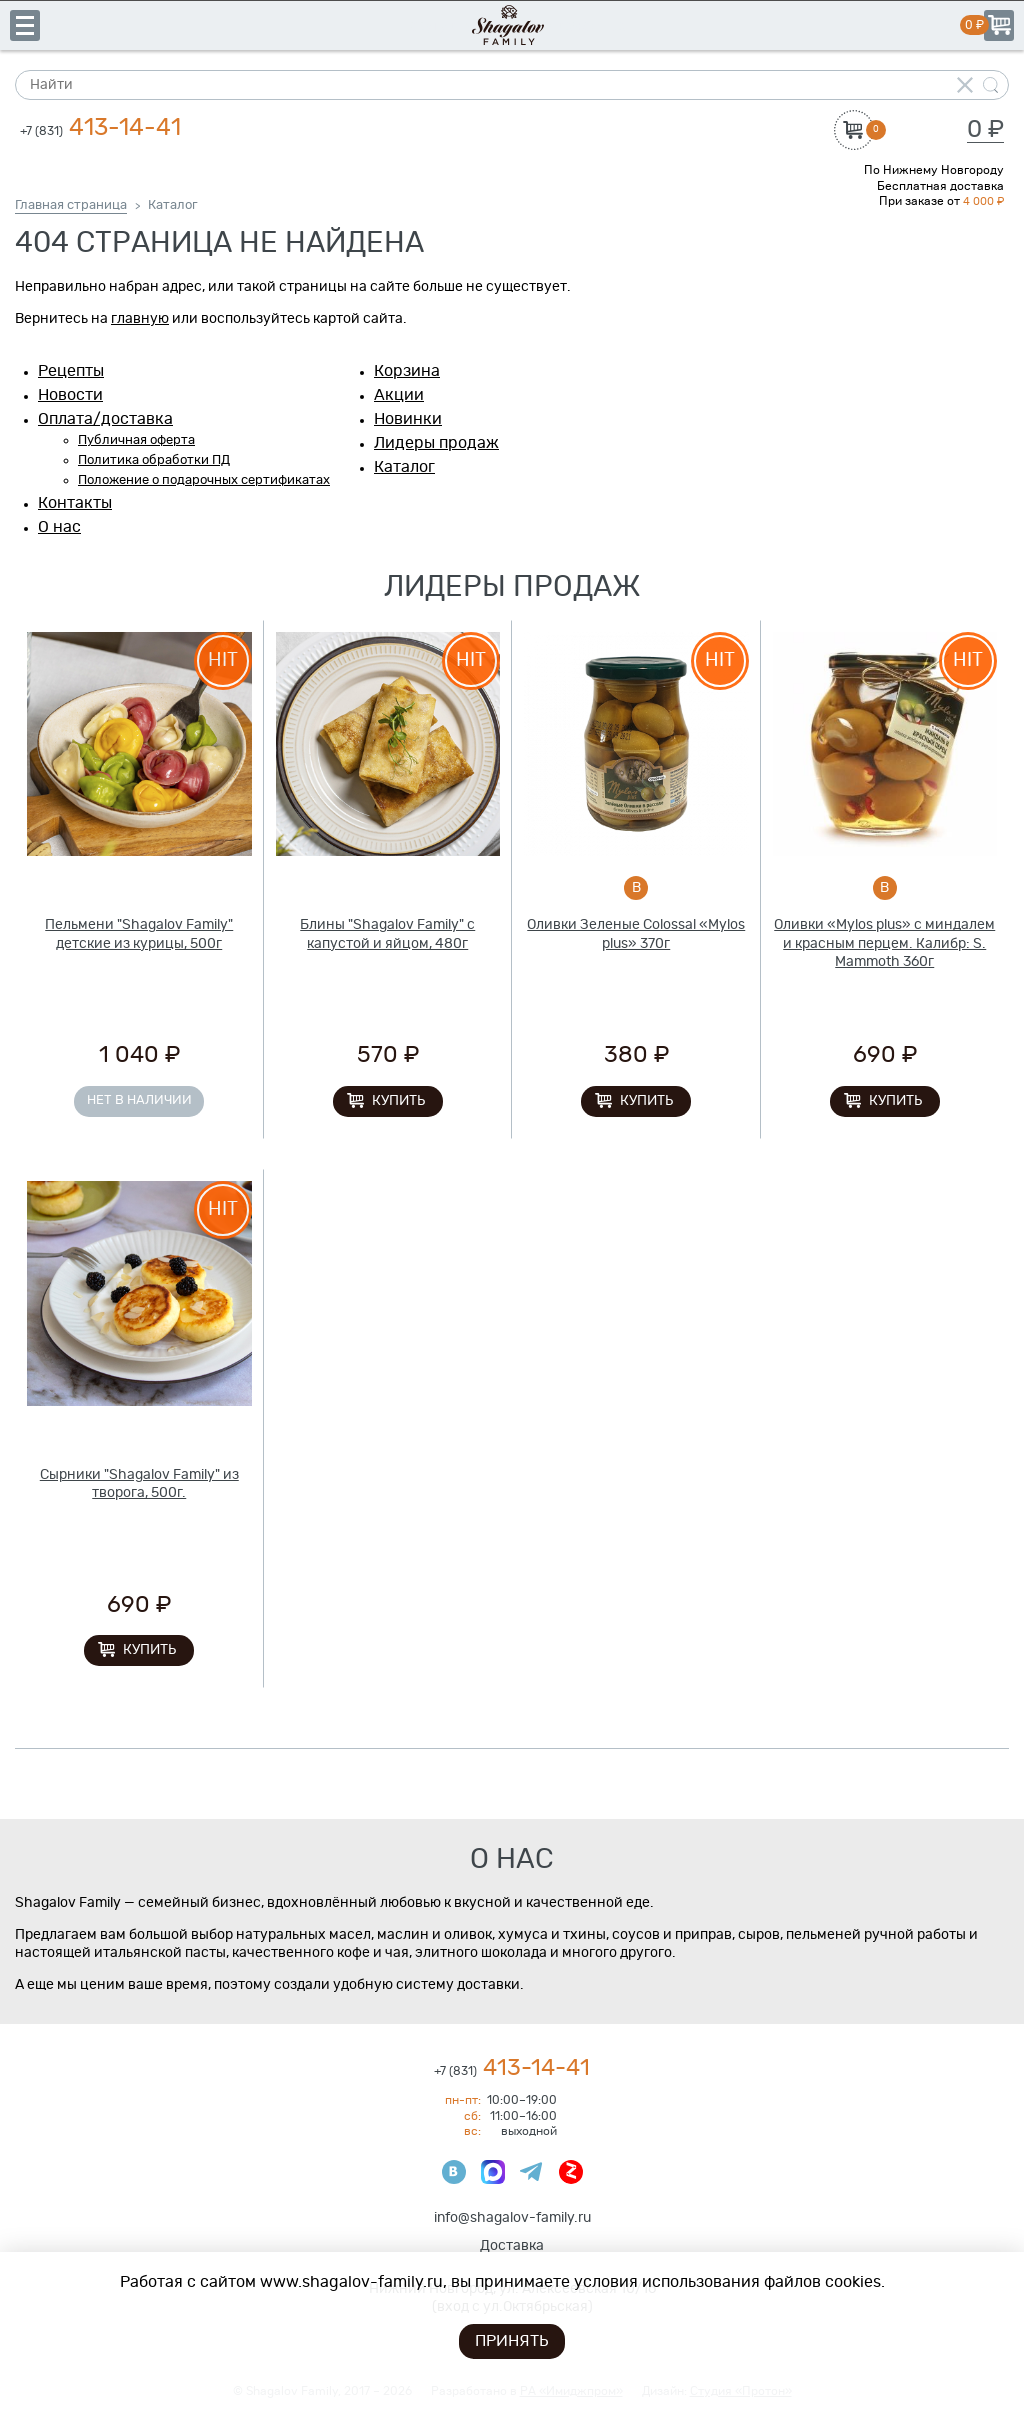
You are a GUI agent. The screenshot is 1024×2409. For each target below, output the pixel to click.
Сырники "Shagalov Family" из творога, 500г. (139, 1484)
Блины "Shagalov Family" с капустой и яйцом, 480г (387, 934)
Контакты (75, 503)
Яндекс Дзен (571, 2172)
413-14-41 (100, 128)
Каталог (404, 467)
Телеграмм (532, 2172)
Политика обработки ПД (154, 460)
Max (493, 2172)
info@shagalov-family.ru (512, 2218)
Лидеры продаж (436, 443)
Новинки (408, 419)
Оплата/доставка (105, 419)
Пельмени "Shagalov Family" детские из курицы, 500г (139, 934)
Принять (512, 2341)
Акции (399, 395)
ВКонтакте (454, 2172)
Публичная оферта (136, 440)
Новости (70, 395)
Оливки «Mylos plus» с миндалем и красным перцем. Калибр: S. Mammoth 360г (884, 943)
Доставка (512, 2246)
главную (140, 319)
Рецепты (71, 371)
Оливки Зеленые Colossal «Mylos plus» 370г (636, 934)
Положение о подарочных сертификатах (204, 480)
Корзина (999, 25)
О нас (59, 527)
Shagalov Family (512, 25)
